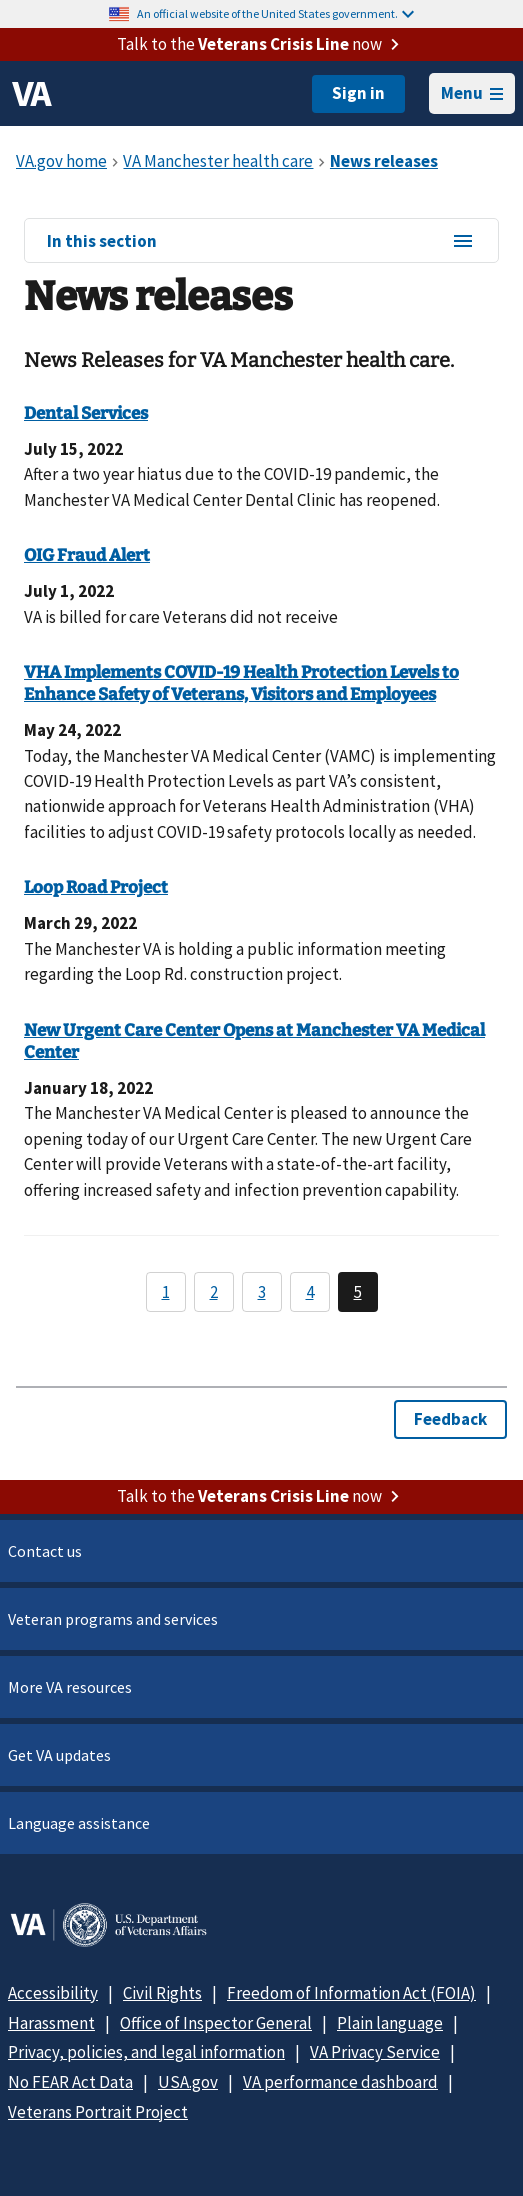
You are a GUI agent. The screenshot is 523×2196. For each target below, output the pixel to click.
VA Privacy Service (375, 2052)
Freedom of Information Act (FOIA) (351, 1993)
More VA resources (70, 1687)
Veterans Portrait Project (98, 2112)
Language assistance (79, 1823)
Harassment (51, 2023)
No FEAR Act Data (70, 2082)
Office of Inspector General (216, 2023)
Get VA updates (59, 1755)
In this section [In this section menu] (261, 242)
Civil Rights (162, 1993)
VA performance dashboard (340, 2082)
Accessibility (53, 1993)
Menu (472, 93)
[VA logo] (32, 94)
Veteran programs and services (113, 1619)
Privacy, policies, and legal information (146, 2052)
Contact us (45, 1551)
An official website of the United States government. (275, 13)
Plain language (390, 2023)
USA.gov (188, 2082)
